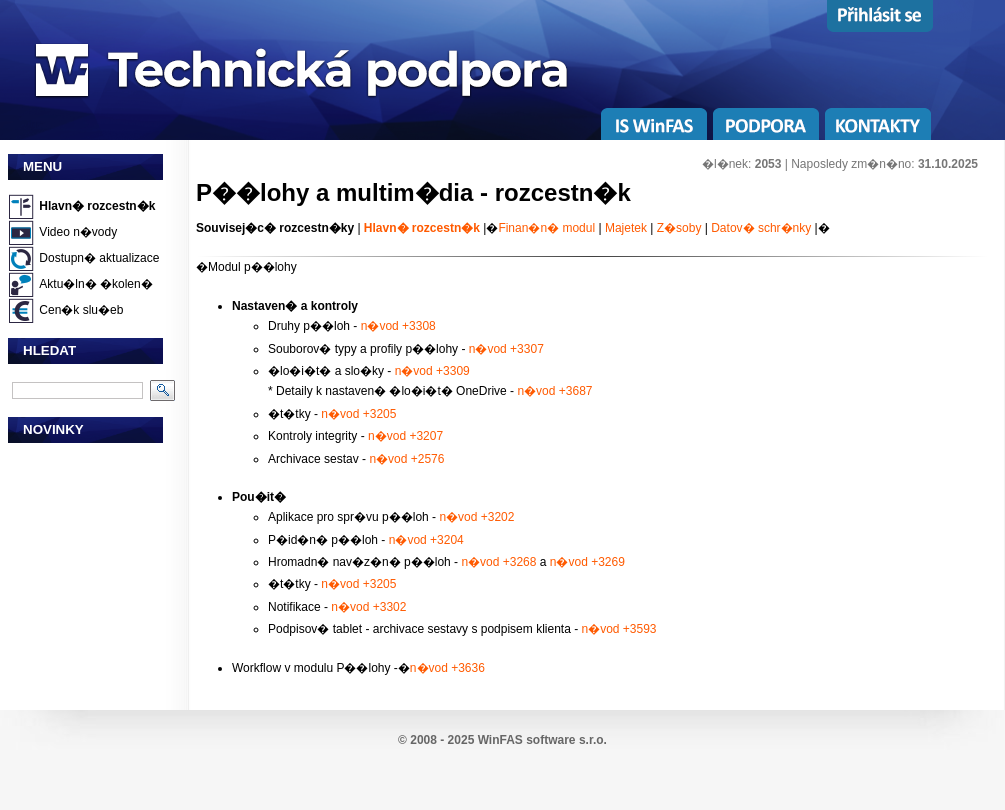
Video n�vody (78, 232)
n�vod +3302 (368, 607)
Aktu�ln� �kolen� (95, 284)
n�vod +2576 (406, 459)
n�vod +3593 (618, 629)
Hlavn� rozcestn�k (97, 206)
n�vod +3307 (506, 349)
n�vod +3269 (587, 562)
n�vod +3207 (405, 436)
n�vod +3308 (398, 326)
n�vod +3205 (358, 414)
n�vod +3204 (426, 540)
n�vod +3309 (432, 371)
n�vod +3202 (476, 517)
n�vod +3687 (554, 391)
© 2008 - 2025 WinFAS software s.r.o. (502, 740)
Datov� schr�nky (761, 228)
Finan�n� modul (546, 228)
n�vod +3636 (447, 668)
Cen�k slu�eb (81, 310)
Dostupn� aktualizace (99, 258)
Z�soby (679, 228)
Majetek (626, 228)
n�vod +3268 (498, 562)
